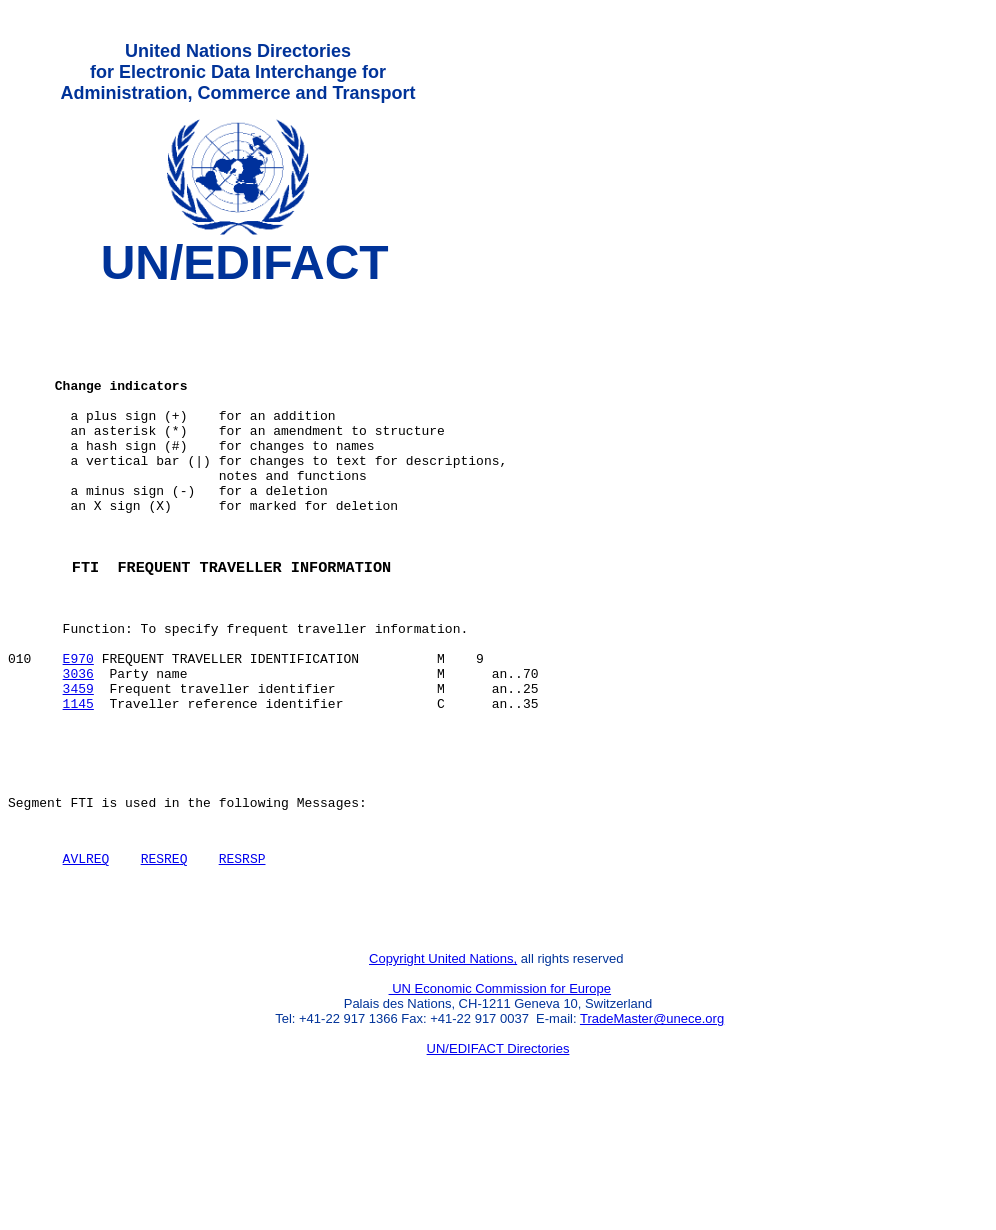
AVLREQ (86, 956)
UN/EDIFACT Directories (498, 1155)
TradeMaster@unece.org (652, 1125)
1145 (78, 783)
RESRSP (242, 956)
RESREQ (164, 956)
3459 (78, 765)
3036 (78, 747)
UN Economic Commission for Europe (500, 1095)
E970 (78, 729)
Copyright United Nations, (443, 1065)
